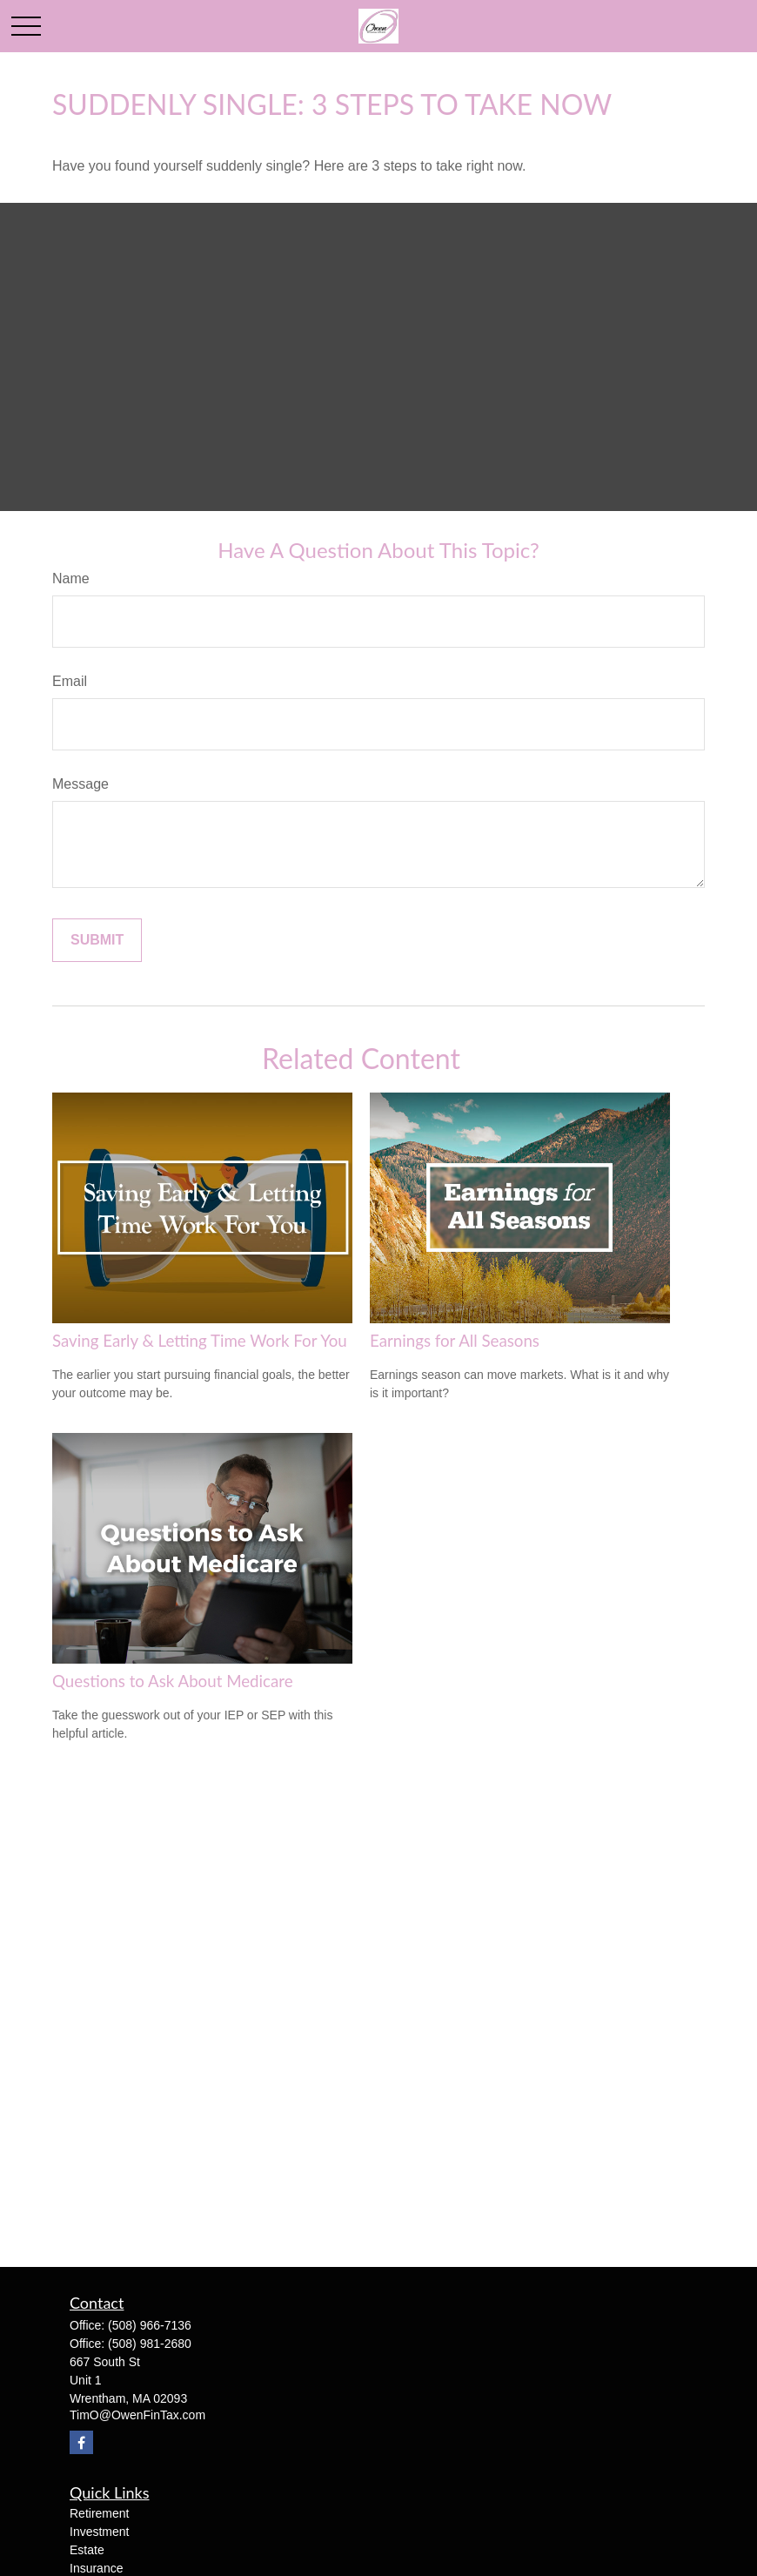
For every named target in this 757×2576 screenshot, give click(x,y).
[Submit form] (97, 940)
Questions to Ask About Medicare (172, 1681)
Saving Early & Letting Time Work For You (199, 1340)
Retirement (99, 2513)
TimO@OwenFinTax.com (137, 2415)
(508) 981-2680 (149, 2344)
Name (71, 578)
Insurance (96, 2568)
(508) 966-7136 (149, 2325)
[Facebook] (81, 2442)
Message (80, 784)
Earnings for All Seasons (454, 1340)
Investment (99, 2532)
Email (69, 681)
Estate (87, 2550)
